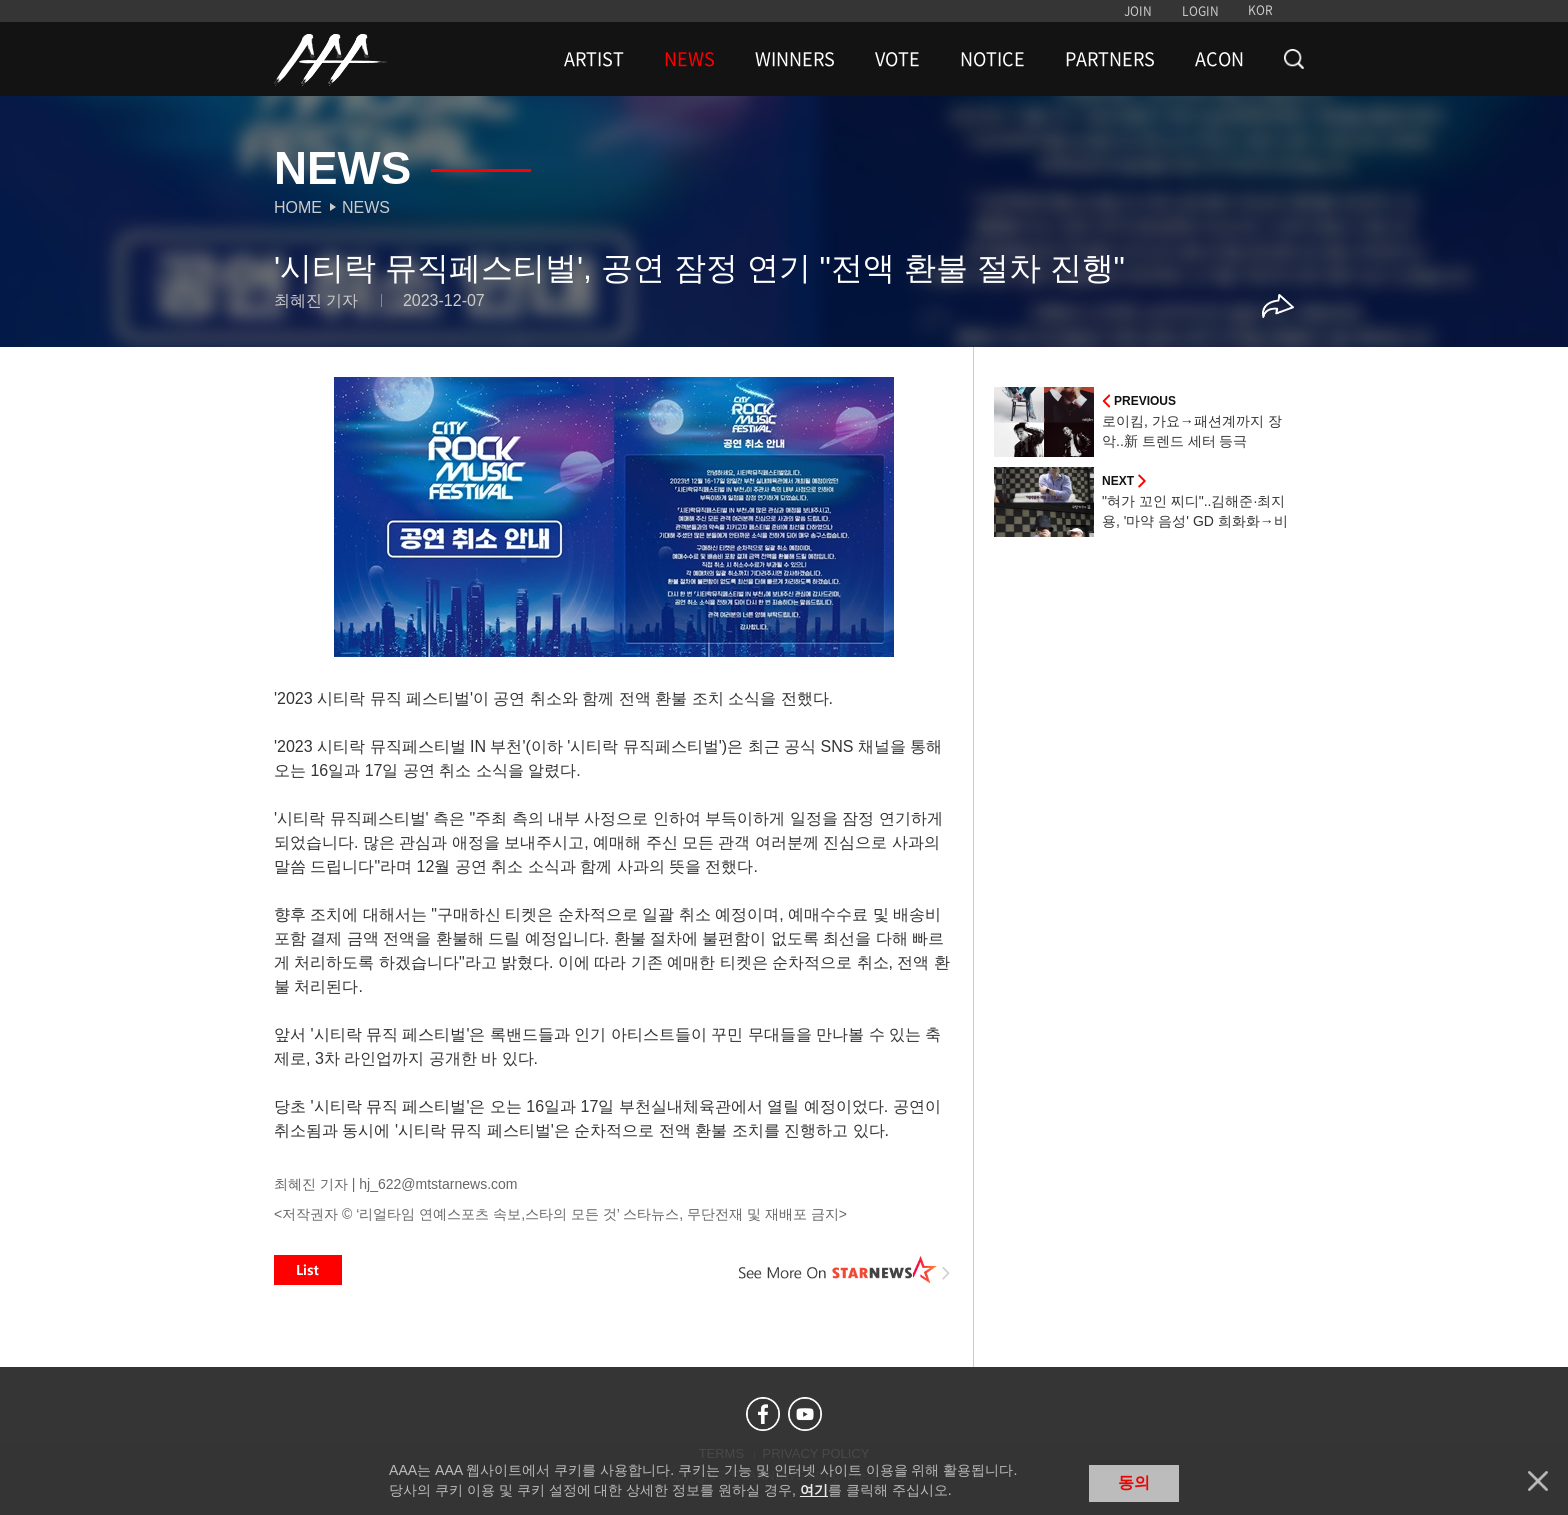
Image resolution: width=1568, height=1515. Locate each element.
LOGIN (1200, 11)
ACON (1219, 59)
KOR (1260, 10)
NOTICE (992, 59)
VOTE (897, 59)
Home (298, 207)
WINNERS (795, 59)
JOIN (1138, 11)
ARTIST (594, 59)
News (366, 207)
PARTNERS (1110, 59)
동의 (1134, 1482)
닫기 (1538, 1481)
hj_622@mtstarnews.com (438, 1184)
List (308, 1270)
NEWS (689, 59)
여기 (814, 1490)
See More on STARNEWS (845, 1270)
